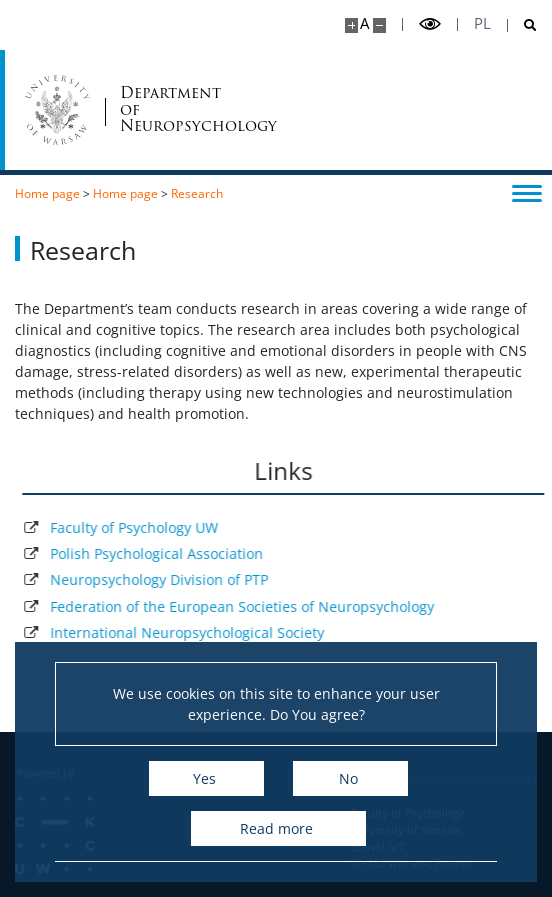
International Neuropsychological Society (202, 632)
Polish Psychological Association (171, 553)
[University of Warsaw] (57, 110)
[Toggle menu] (527, 192)
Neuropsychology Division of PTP (174, 579)
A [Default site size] (364, 23)
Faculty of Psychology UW (149, 527)
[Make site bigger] (351, 25)
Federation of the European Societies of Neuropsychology (257, 606)
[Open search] (522, 25)
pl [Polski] (482, 23)
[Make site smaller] (379, 25)
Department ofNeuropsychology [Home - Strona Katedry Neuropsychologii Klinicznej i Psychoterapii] (163, 110)
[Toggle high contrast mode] (430, 24)
